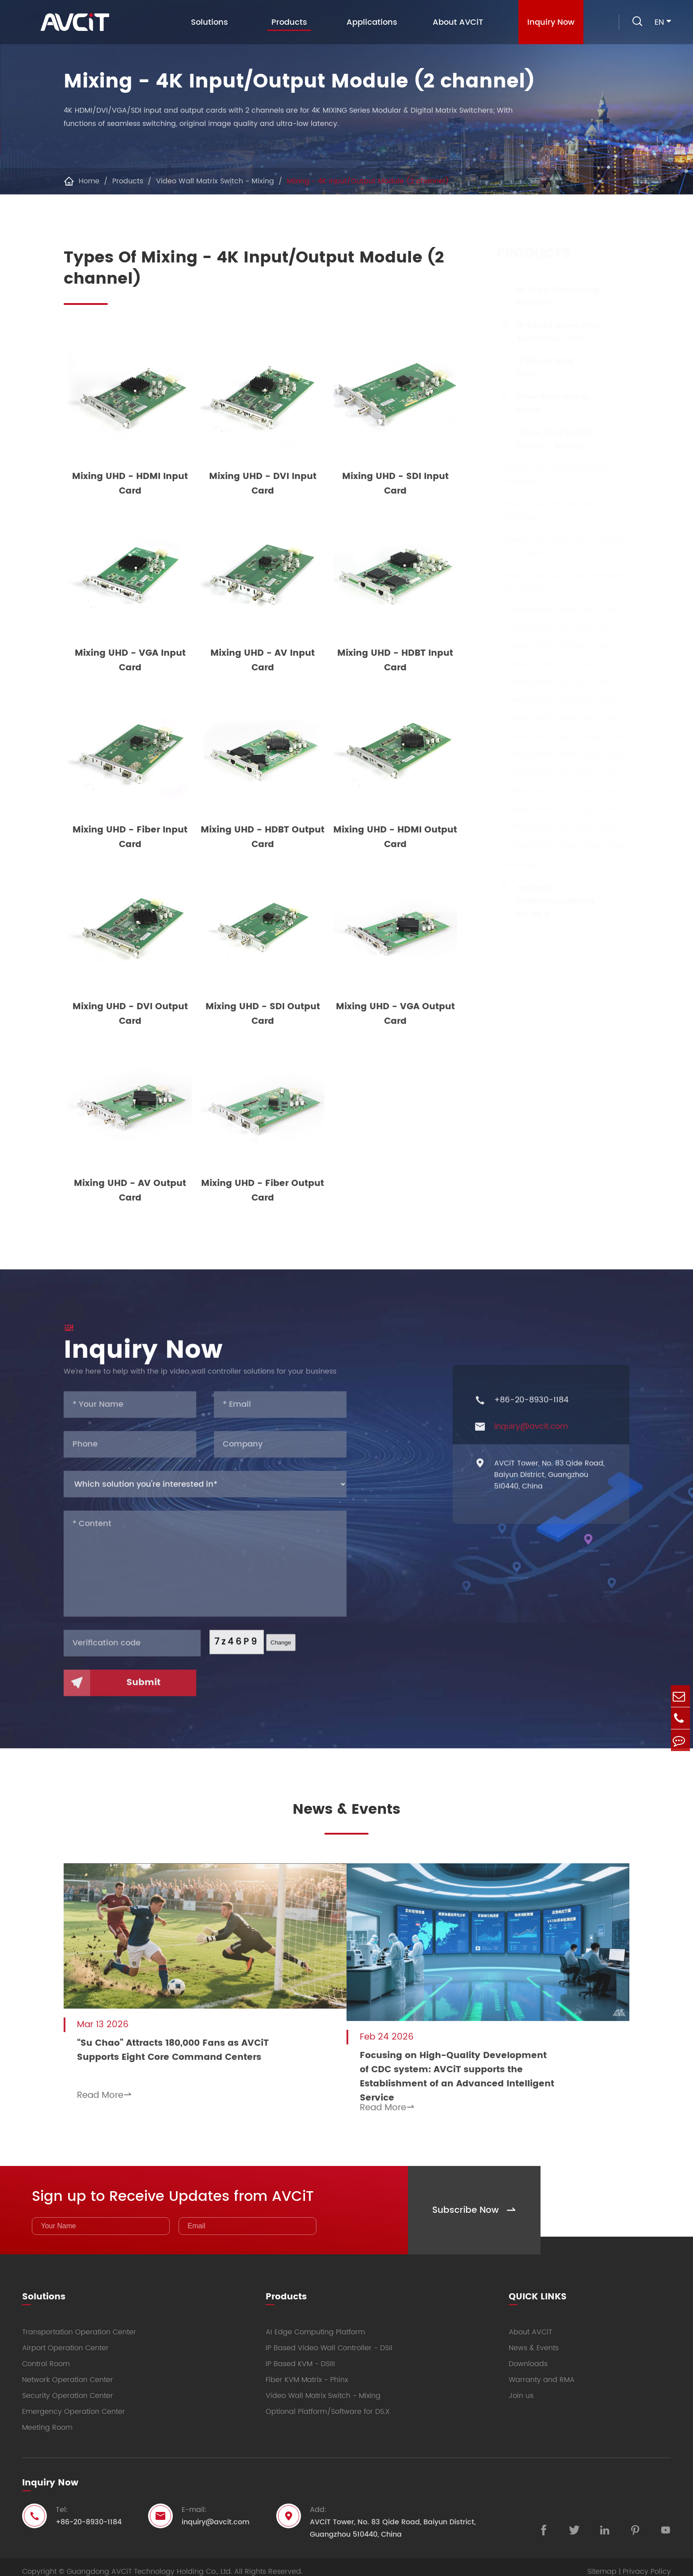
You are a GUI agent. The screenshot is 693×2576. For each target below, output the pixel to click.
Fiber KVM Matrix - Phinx (547, 404)
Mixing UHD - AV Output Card (552, 827)
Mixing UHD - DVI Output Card (553, 773)
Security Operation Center (67, 2387)
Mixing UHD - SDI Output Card (553, 791)
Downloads (528, 2355)
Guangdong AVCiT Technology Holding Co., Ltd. (149, 2562)
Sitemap (602, 2562)
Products (287, 23)
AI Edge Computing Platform (549, 296)
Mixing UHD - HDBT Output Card (557, 736)
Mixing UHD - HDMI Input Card (553, 610)
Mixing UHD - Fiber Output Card (556, 845)
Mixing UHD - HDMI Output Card (556, 754)
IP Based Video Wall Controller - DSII (550, 332)
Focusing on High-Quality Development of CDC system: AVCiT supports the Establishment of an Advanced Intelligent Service (477, 2064)
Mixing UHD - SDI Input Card (549, 646)
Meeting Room (47, 2418)
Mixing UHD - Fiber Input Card (553, 718)
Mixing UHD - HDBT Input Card (553, 700)
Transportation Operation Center (79, 2323)
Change (280, 1652)
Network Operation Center (67, 2371)
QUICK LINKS (538, 2286)
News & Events (346, 1811)
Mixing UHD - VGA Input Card (552, 664)
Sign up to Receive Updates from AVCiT (190, 2186)
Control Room (46, 2355)
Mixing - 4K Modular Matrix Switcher (544, 510)
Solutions (207, 22)
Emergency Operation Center (73, 2403)
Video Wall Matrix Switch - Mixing (215, 181)
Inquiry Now (548, 22)
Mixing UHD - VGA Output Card (555, 809)
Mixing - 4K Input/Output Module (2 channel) (368, 181)
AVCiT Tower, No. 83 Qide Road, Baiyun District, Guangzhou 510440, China (549, 1484)
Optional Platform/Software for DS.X (547, 901)
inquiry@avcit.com (531, 1436)
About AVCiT (455, 22)
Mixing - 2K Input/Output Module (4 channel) (555, 546)
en (659, 22)
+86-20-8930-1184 (531, 1409)
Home (89, 181)
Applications (369, 22)
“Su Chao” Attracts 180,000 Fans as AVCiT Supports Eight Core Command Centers (173, 2046)
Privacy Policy (647, 2562)
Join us (521, 2387)
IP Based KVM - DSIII (540, 368)
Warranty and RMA (542, 2371)
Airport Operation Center (65, 2339)
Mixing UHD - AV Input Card (549, 682)
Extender (512, 865)
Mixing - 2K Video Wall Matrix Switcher (548, 475)
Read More (104, 2091)
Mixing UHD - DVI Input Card (550, 628)
